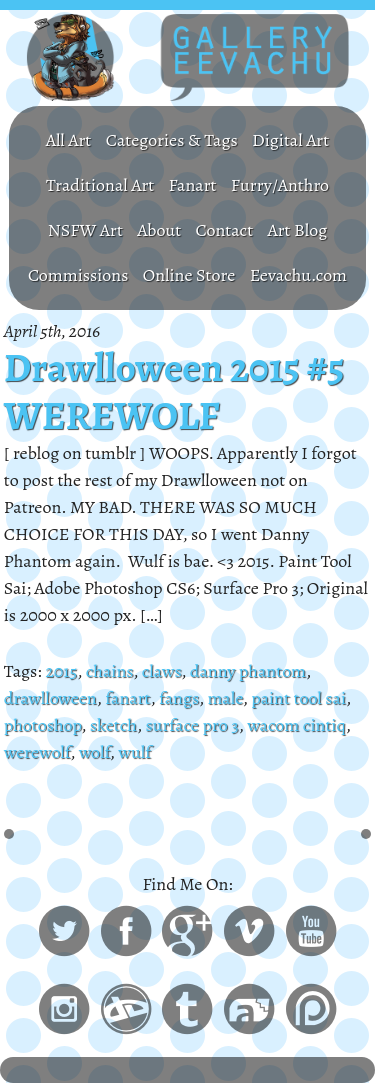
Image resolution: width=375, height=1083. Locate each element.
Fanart (193, 185)
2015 (61, 671)
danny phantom (248, 671)
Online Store (189, 275)
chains (109, 671)
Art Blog (298, 230)
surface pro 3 (191, 725)
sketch (113, 725)
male (224, 698)
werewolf (37, 752)
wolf (94, 752)
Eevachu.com (298, 275)
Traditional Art (100, 185)
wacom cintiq (296, 725)
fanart (127, 698)
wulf (134, 752)
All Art (69, 140)
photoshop (43, 725)
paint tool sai (298, 698)
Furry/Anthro (280, 185)
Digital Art (290, 140)
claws (162, 671)
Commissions (78, 275)
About (159, 230)
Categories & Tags (172, 140)
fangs (179, 698)
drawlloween (50, 698)
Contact (225, 230)
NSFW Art (85, 230)
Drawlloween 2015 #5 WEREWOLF (174, 392)
